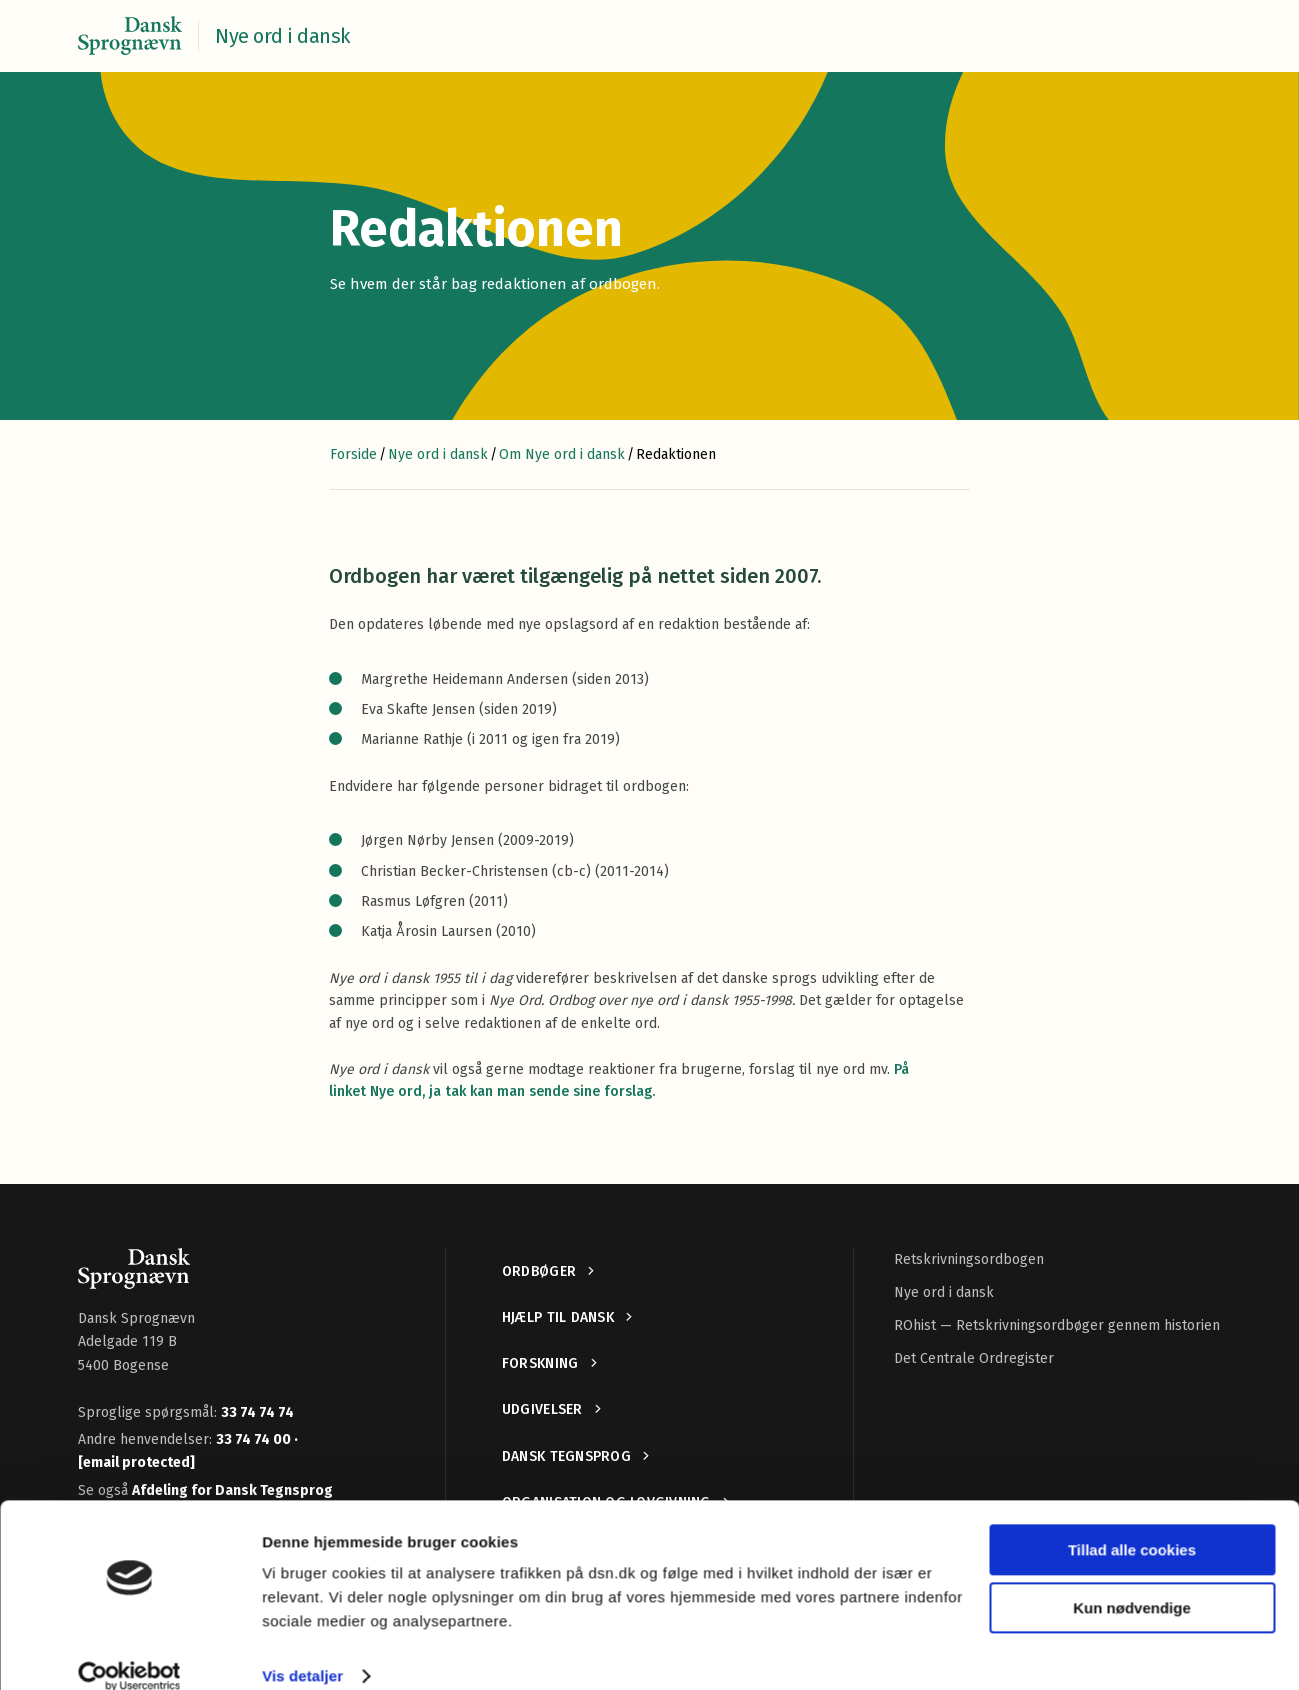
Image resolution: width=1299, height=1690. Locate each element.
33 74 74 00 (255, 1439)
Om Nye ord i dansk (562, 454)
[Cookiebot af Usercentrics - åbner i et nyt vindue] (129, 1651)
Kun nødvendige (1132, 1582)
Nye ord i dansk (438, 454)
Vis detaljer (302, 1650)
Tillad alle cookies (1132, 1524)
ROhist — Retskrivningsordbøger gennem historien (1057, 1325)
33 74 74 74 (257, 1412)
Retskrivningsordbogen (969, 1259)
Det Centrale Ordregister (974, 1358)
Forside (353, 454)
